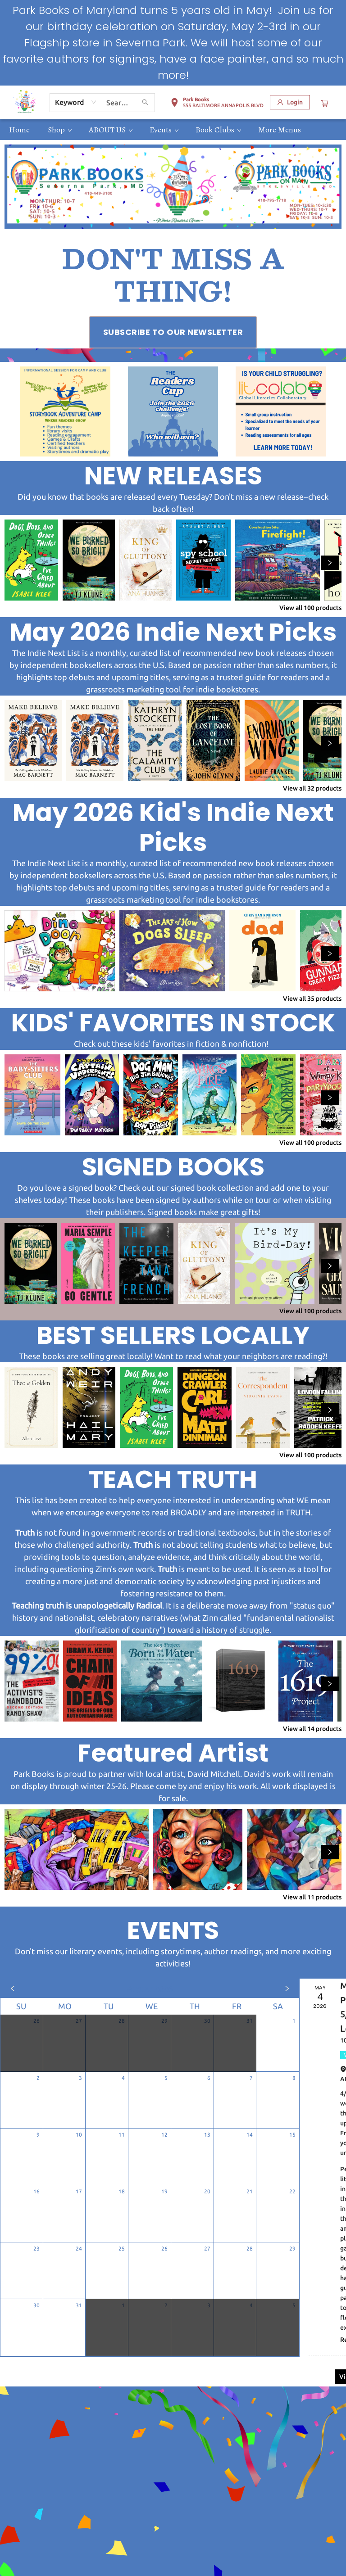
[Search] (145, 103)
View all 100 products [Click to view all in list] (310, 607)
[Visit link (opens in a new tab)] (173, 332)
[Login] (290, 102)
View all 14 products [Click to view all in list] (312, 1728)
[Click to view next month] (287, 1988)
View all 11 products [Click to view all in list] (312, 1897)
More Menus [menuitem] (279, 129)
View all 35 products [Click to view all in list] (312, 998)
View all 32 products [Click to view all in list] (312, 788)
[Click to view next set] (330, 563)
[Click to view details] (31, 560)
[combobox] (76, 102)
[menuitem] (19, 129)
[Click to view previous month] (12, 1988)
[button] (217, 104)
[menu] (173, 129)
